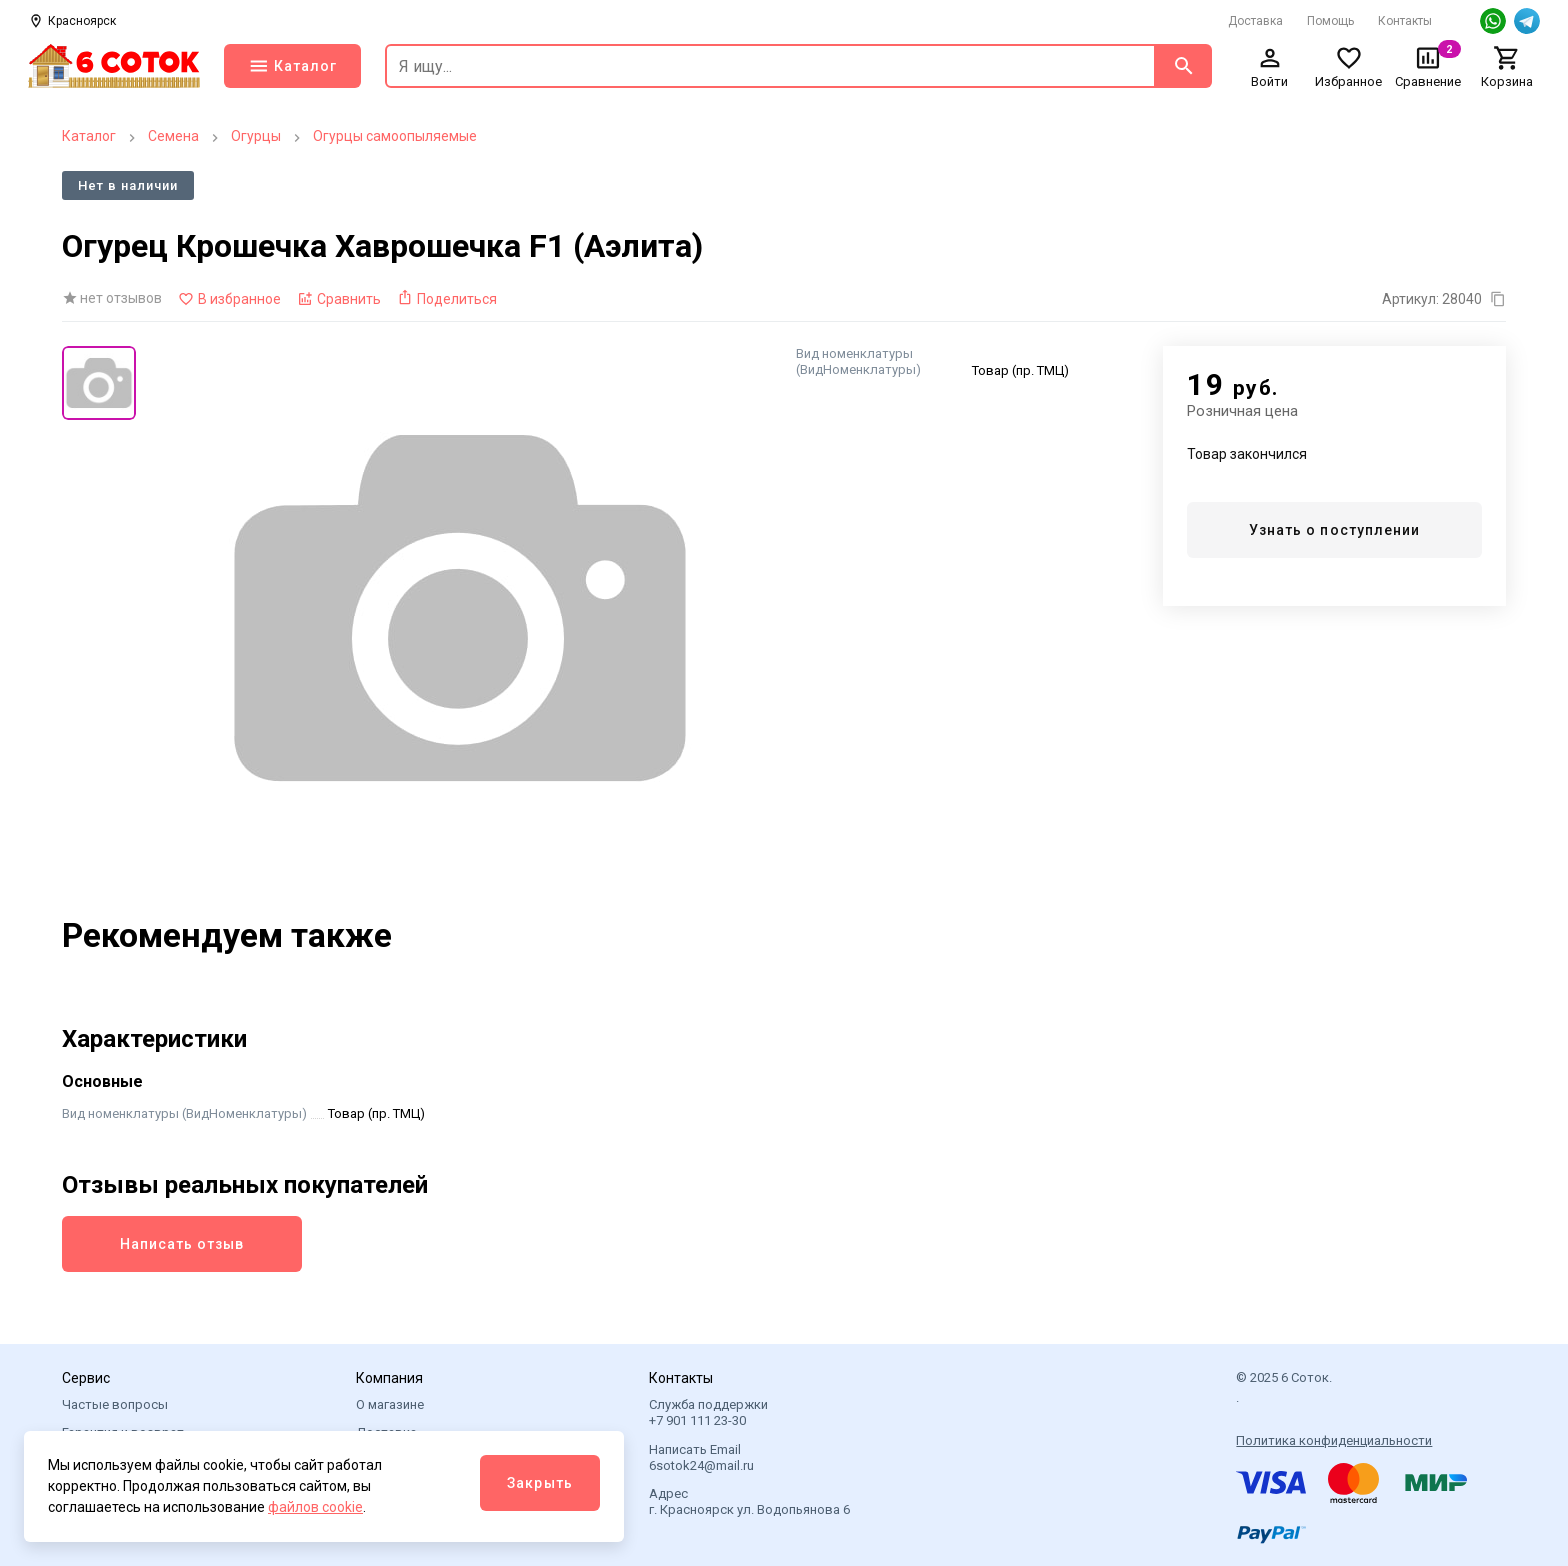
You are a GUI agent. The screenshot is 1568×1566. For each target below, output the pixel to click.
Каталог (89, 136)
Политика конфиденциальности (1334, 1440)
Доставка (1255, 21)
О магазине (390, 1404)
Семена (173, 136)
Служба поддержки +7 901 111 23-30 (708, 1412)
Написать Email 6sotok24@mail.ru (701, 1457)
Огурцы (256, 136)
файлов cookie (315, 1507)
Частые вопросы (115, 1404)
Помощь (1330, 21)
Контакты (1405, 21)
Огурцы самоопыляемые (395, 136)
